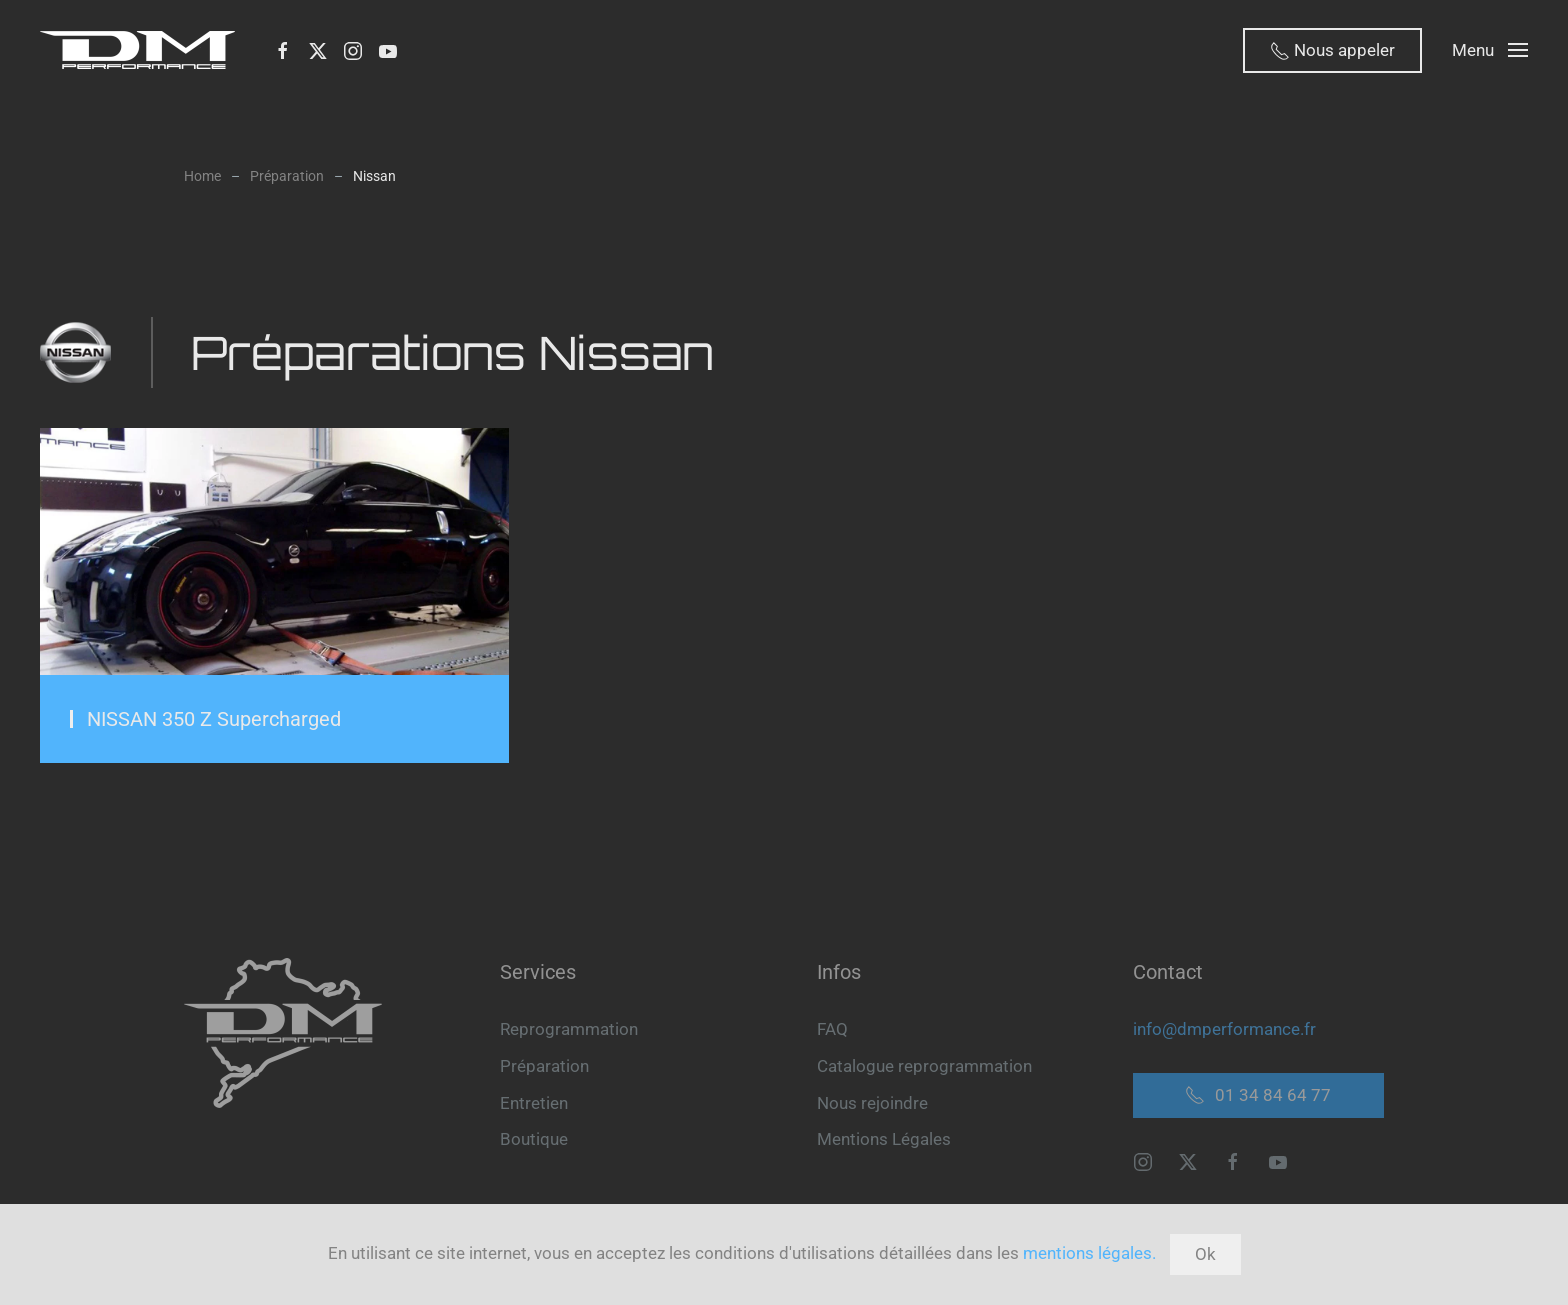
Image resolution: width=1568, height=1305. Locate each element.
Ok (1205, 1254)
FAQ (832, 1029)
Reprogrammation (569, 1029)
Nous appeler (1332, 51)
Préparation (544, 1066)
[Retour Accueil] (141, 50)
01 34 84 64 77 (1258, 1095)
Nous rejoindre (872, 1103)
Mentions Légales (884, 1139)
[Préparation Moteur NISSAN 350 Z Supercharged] (274, 595)
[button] (1490, 50)
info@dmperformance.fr (1224, 1029)
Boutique (534, 1139)
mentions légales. (1089, 1253)
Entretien (534, 1103)
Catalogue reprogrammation (924, 1066)
